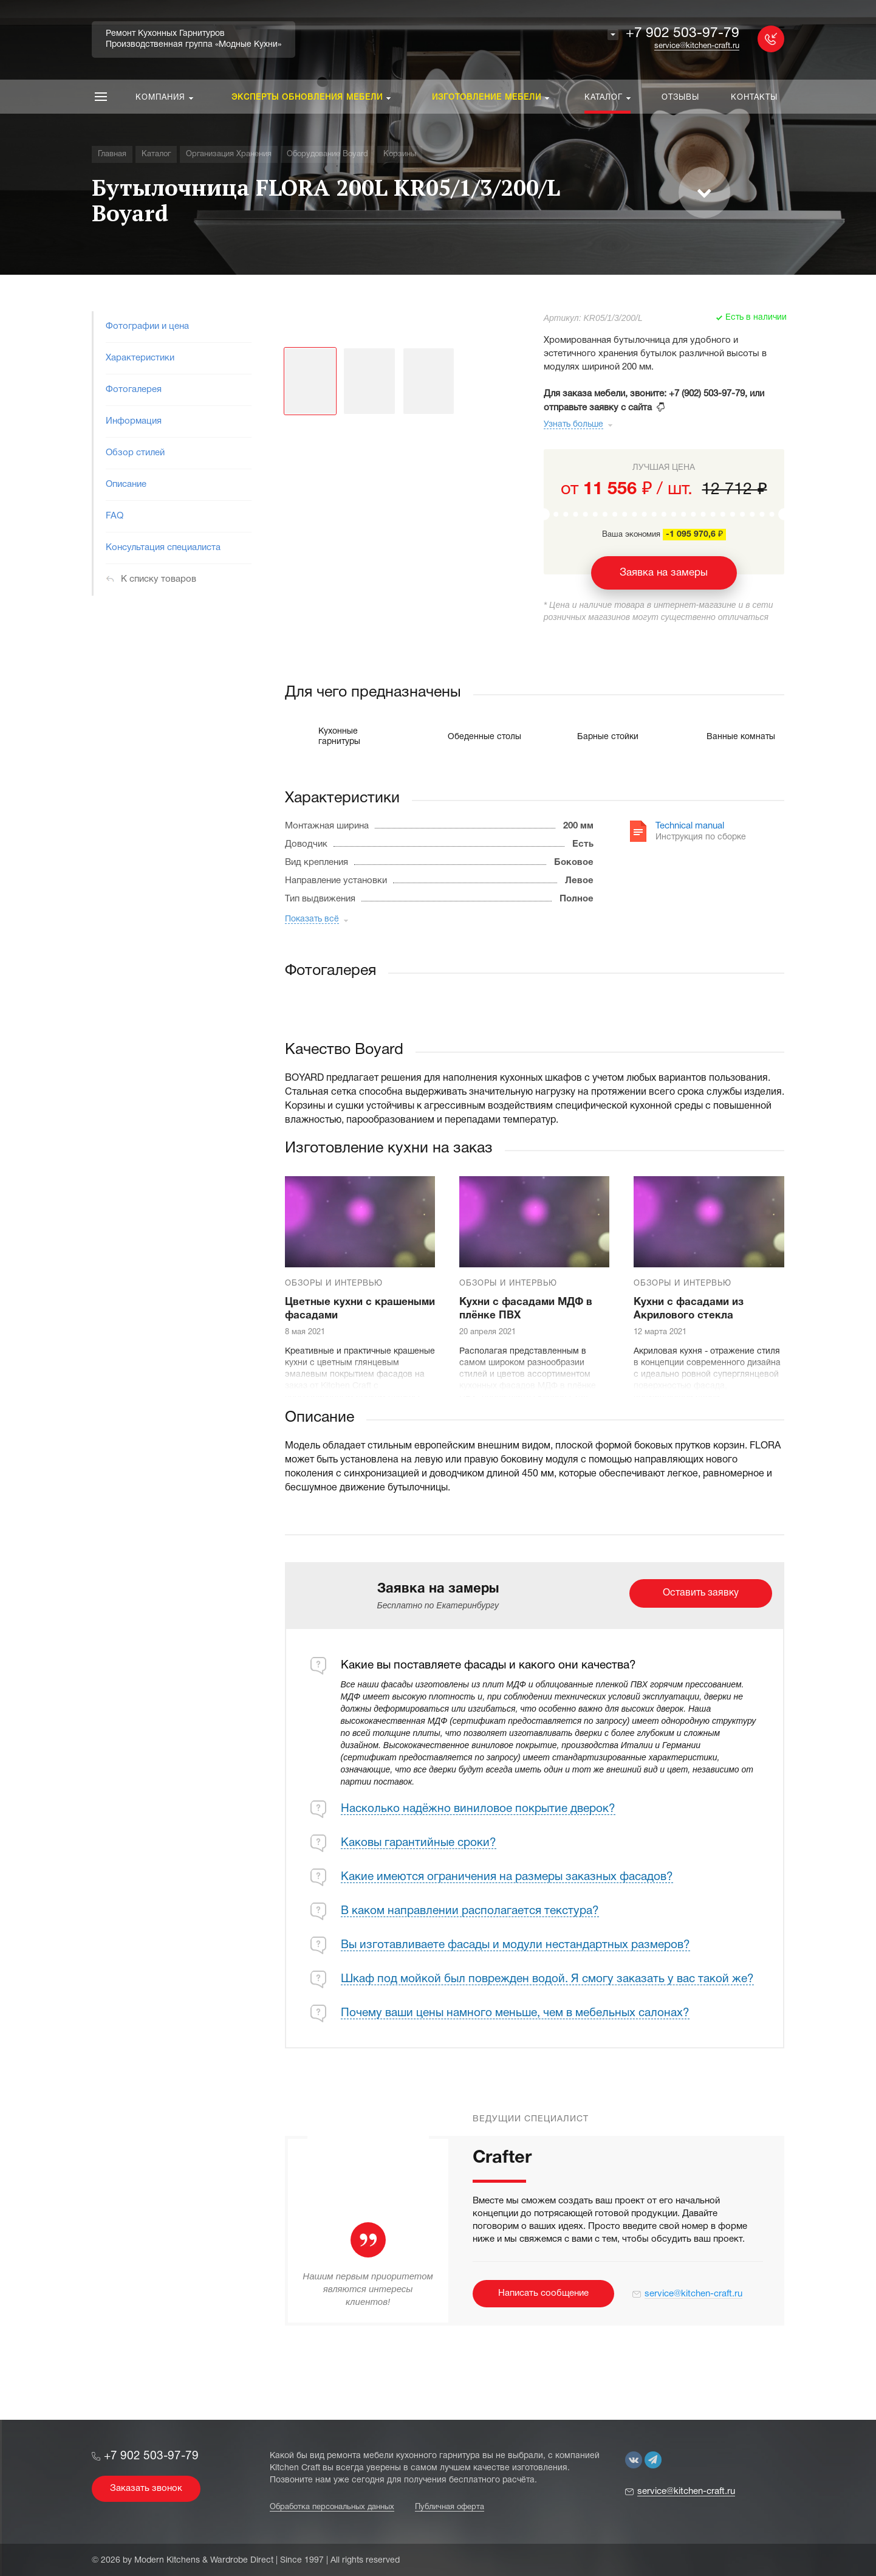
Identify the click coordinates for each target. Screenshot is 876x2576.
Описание (126, 484)
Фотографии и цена (147, 326)
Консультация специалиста (163, 547)
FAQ (114, 516)
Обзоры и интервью (334, 1283)
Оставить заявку (701, 1593)
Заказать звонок (146, 2488)
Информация (134, 421)
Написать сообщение (543, 2293)
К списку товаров (158, 579)
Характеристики (140, 358)
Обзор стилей (135, 453)
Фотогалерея (134, 389)
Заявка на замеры (664, 572)
